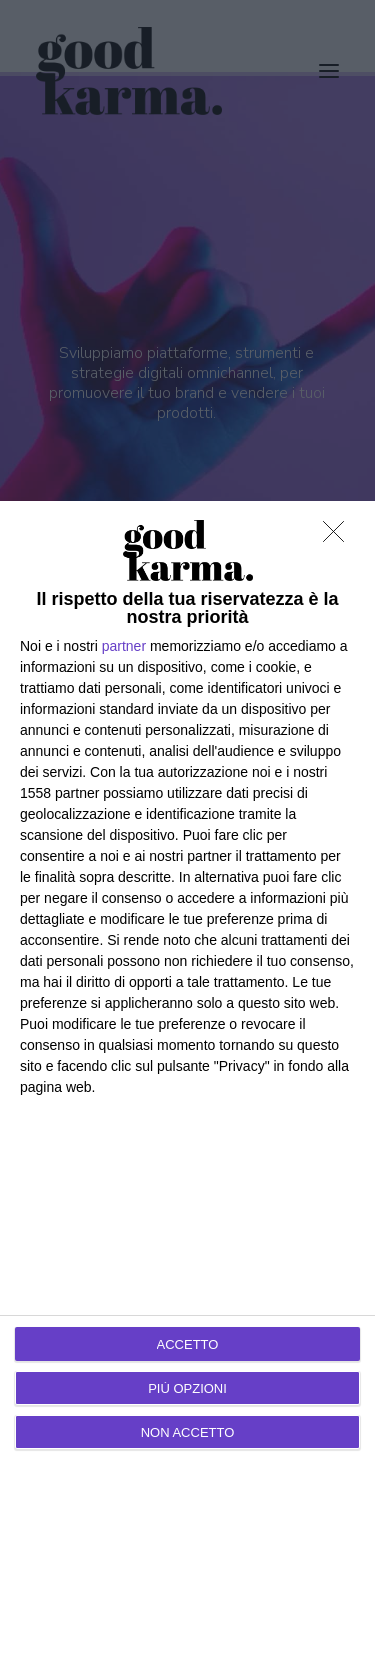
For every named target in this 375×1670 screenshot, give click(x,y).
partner (124, 646)
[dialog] (187, 1085)
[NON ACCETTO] (339, 537)
